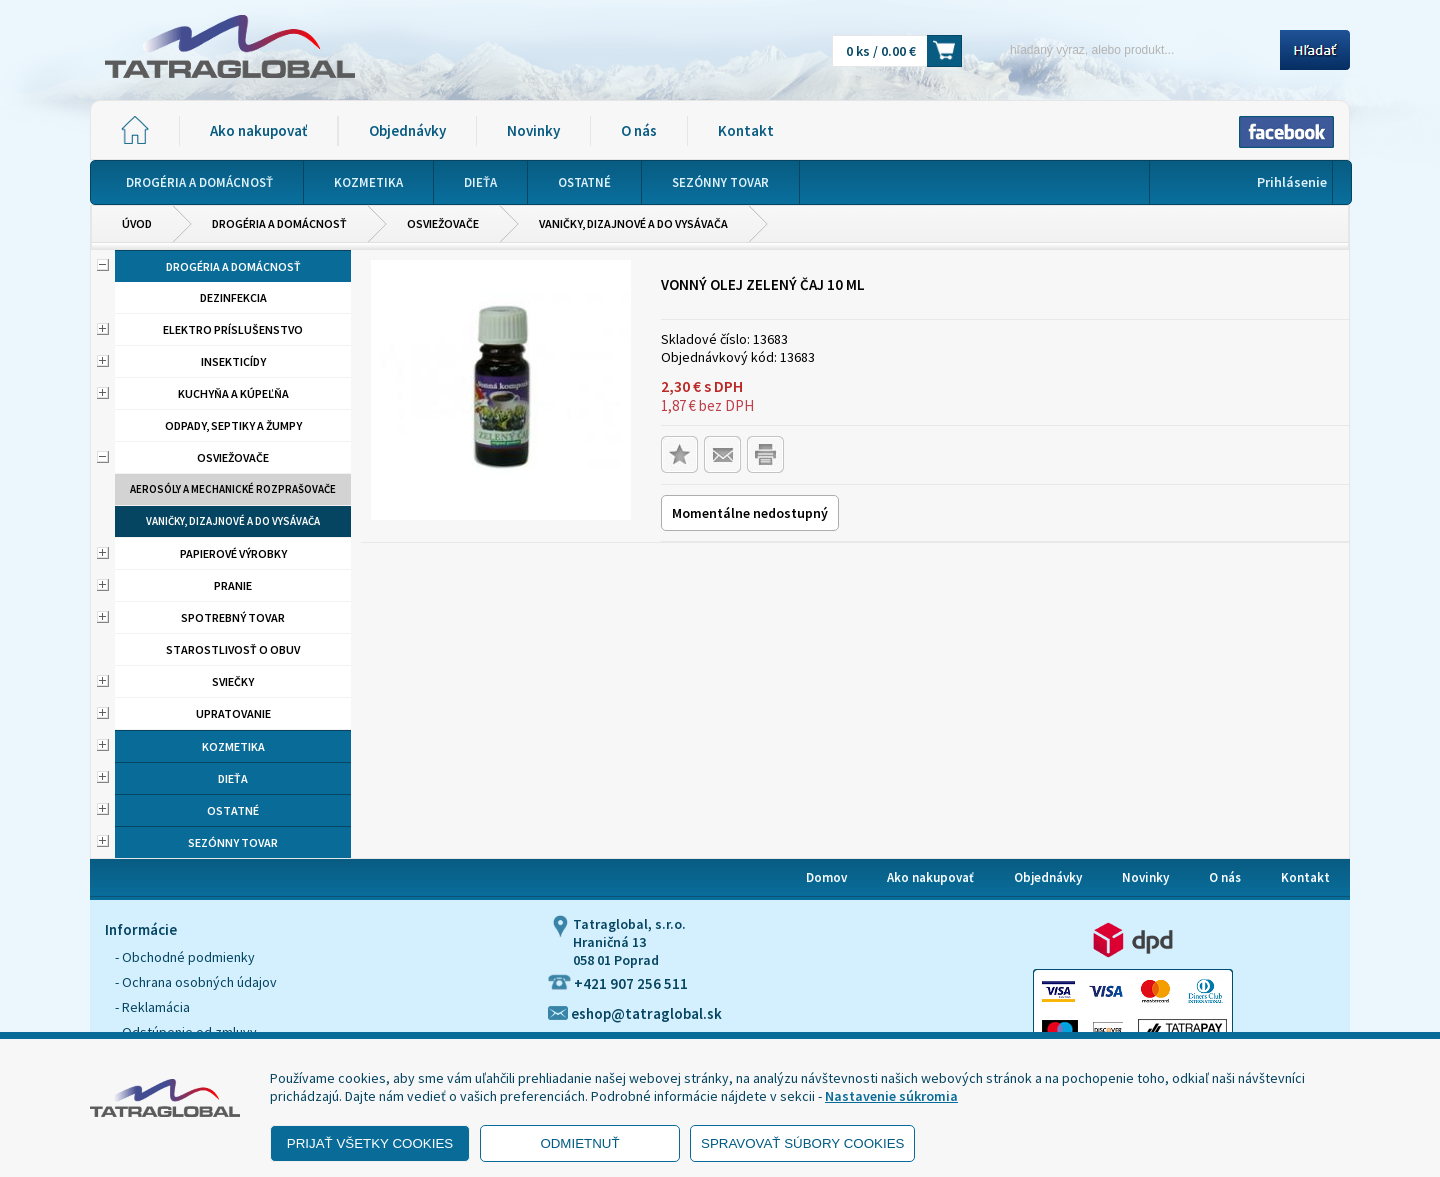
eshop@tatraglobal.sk (635, 1013)
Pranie (233, 585)
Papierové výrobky (233, 553)
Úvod (137, 223)
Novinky (533, 130)
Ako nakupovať (258, 130)
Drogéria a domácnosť (279, 223)
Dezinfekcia (233, 297)
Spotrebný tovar (233, 617)
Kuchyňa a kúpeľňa (233, 393)
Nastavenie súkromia (891, 1096)
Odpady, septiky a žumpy (233, 425)
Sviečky (233, 681)
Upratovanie (233, 713)
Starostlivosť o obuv (233, 649)
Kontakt (746, 130)
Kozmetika (233, 746)
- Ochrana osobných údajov (196, 982)
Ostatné (233, 810)
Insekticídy (233, 361)
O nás (639, 130)
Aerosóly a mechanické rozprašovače (233, 489)
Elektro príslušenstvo (233, 329)
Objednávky (407, 130)
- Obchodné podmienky (185, 957)
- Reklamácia (152, 1007)
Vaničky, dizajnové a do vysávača (633, 223)
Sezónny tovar (233, 842)
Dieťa (233, 778)
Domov (826, 877)
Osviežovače (443, 223)
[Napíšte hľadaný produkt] (1127, 49)
